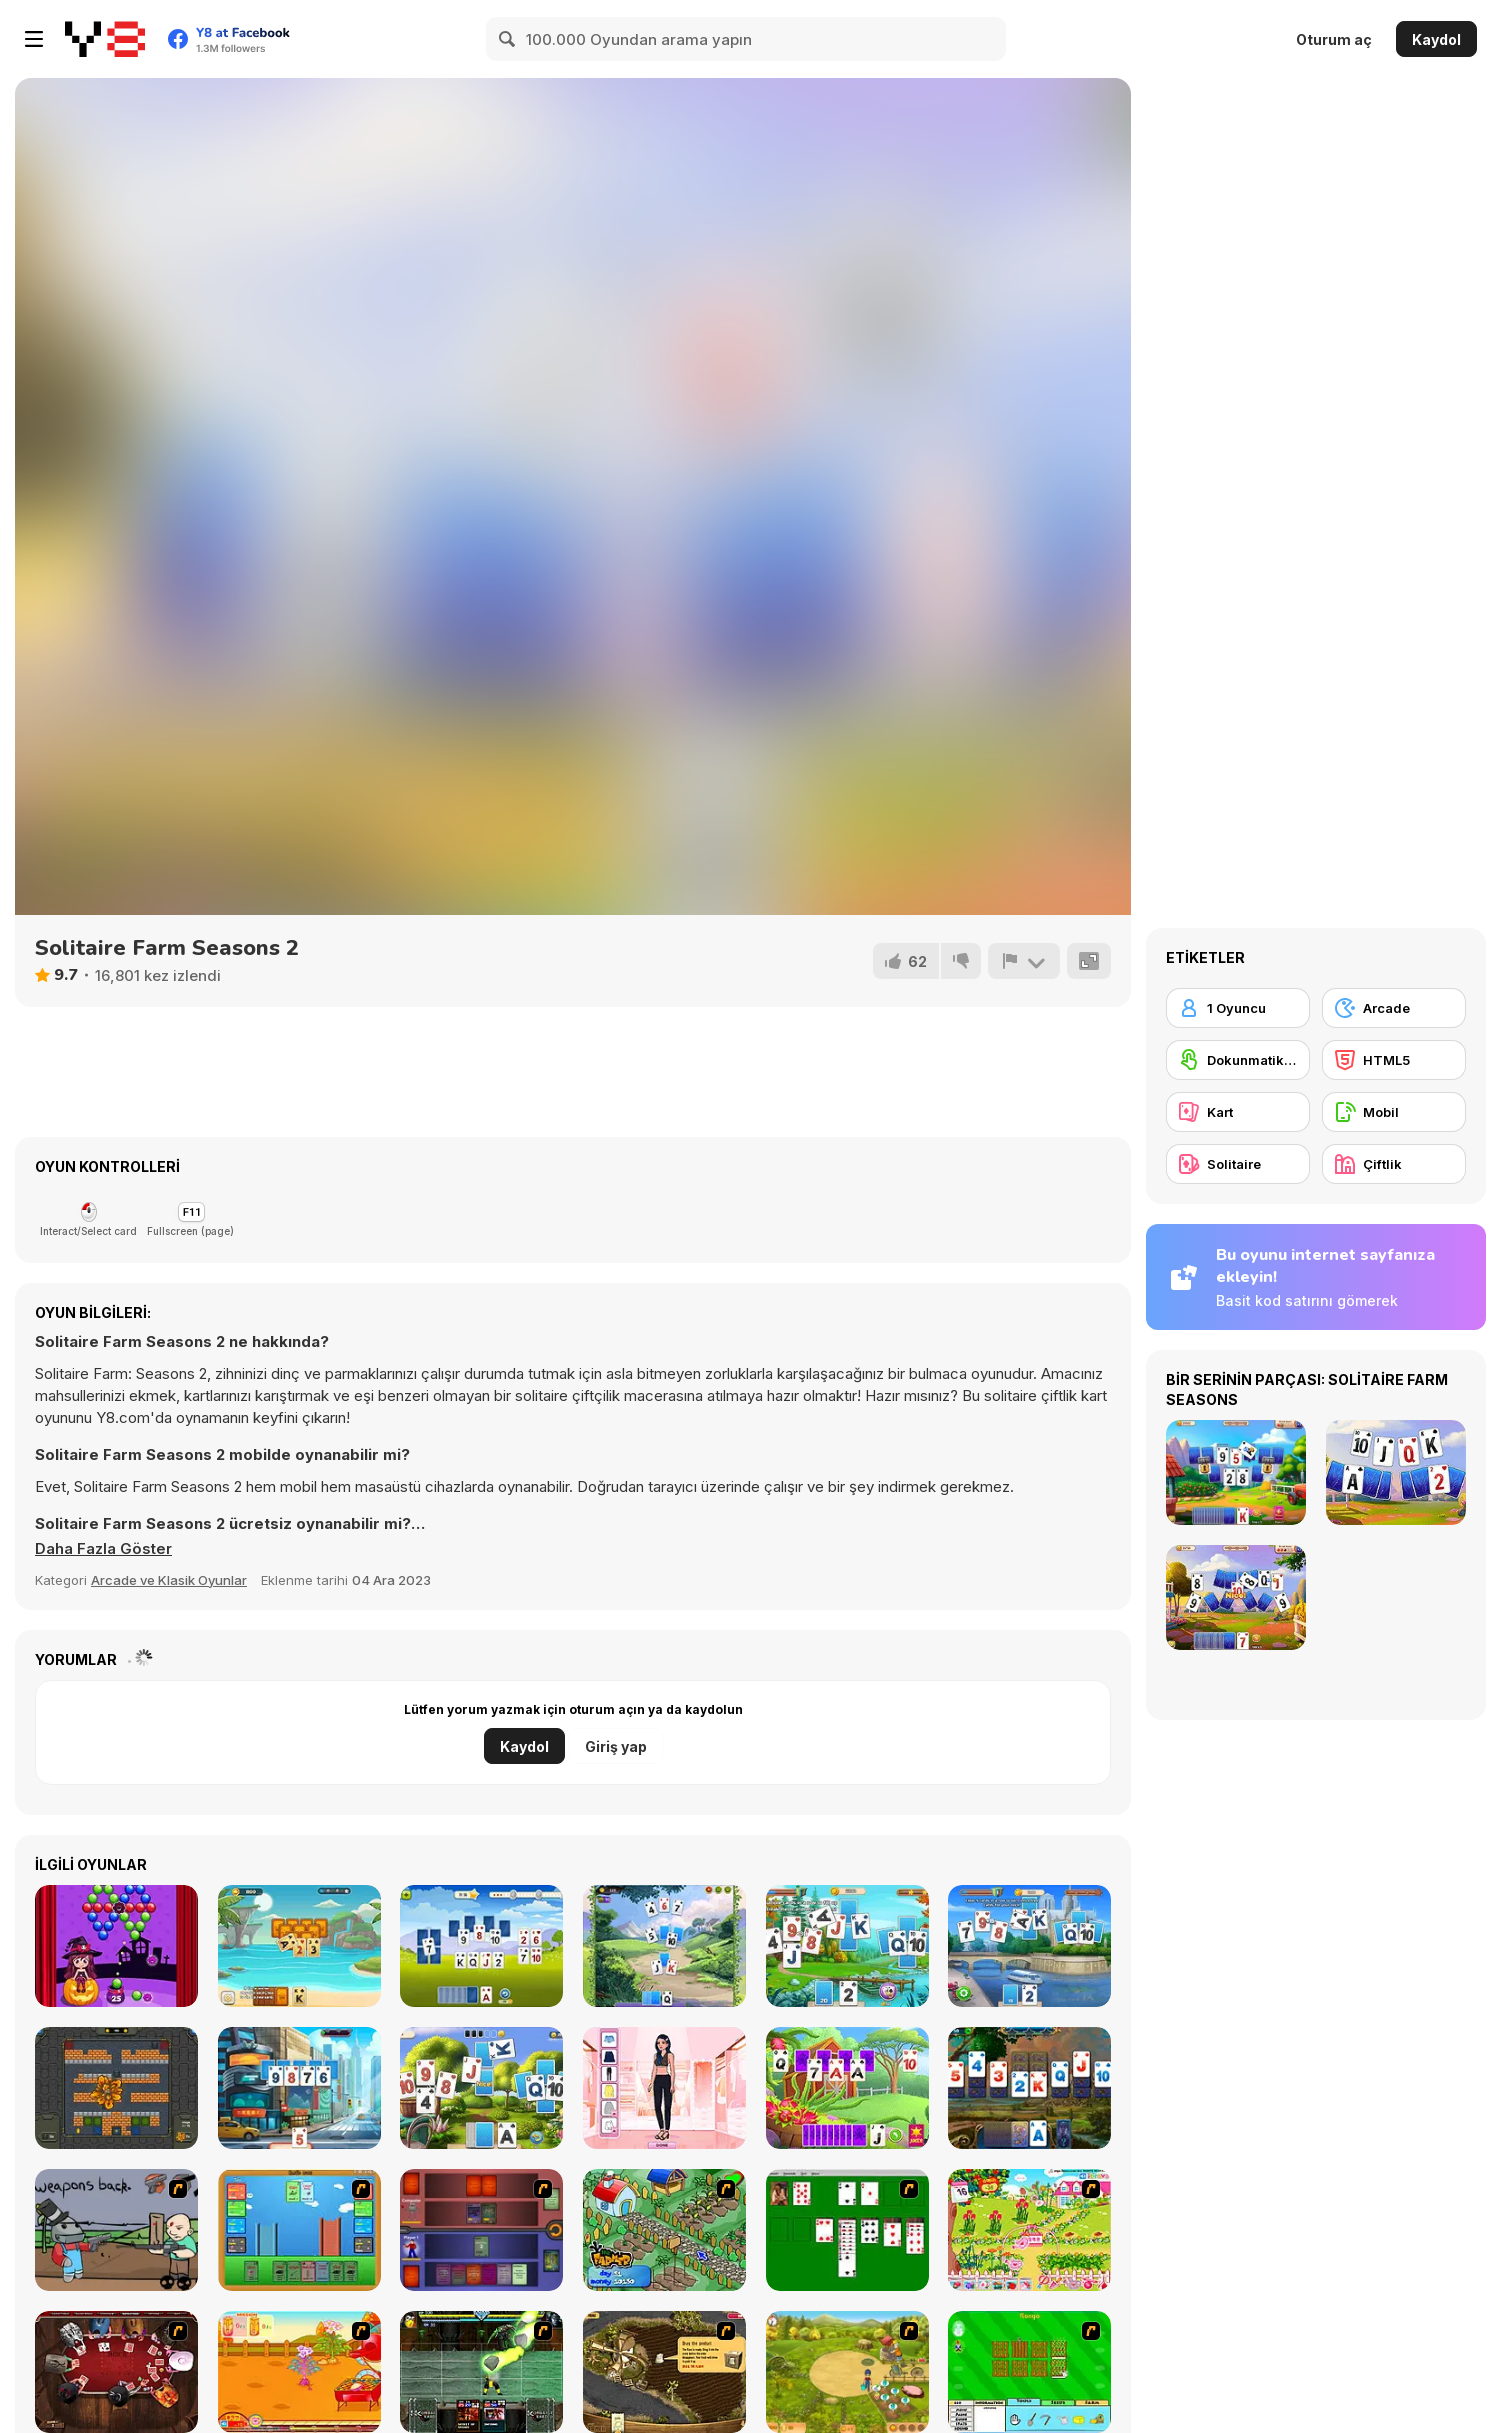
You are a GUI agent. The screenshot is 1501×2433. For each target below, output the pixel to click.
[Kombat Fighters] (481, 2372)
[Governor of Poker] (116, 2372)
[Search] (508, 39)
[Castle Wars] (299, 2230)
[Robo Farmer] (116, 2230)
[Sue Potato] (299, 2372)
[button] (104, 1549)
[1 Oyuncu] (1238, 1008)
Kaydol (1436, 39)
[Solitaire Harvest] (847, 2088)
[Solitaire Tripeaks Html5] (847, 1946)
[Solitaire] (847, 2230)
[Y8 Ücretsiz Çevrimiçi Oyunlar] (105, 39)
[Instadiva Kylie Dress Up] (664, 2088)
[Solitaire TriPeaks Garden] (481, 1946)
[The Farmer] (664, 2230)
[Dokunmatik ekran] (1238, 1060)
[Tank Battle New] (116, 2088)
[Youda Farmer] (664, 2372)
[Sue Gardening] (1029, 2230)
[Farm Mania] (847, 2372)
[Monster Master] (481, 2230)
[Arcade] (1394, 1008)
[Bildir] (1024, 961)
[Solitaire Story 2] (1029, 1946)
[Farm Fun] (1029, 2372)
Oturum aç (1334, 39)
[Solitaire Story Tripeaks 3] (299, 2088)
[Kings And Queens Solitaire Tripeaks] (664, 1946)
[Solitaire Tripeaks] (299, 1946)
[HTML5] (1394, 1060)
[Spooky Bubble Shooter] (116, 1946)
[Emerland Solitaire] (1029, 2088)
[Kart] (1238, 1112)
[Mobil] (1394, 1112)
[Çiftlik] (1394, 1164)
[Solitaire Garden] (481, 2088)
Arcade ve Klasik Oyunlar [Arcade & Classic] (169, 1580)
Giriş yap (616, 1746)
